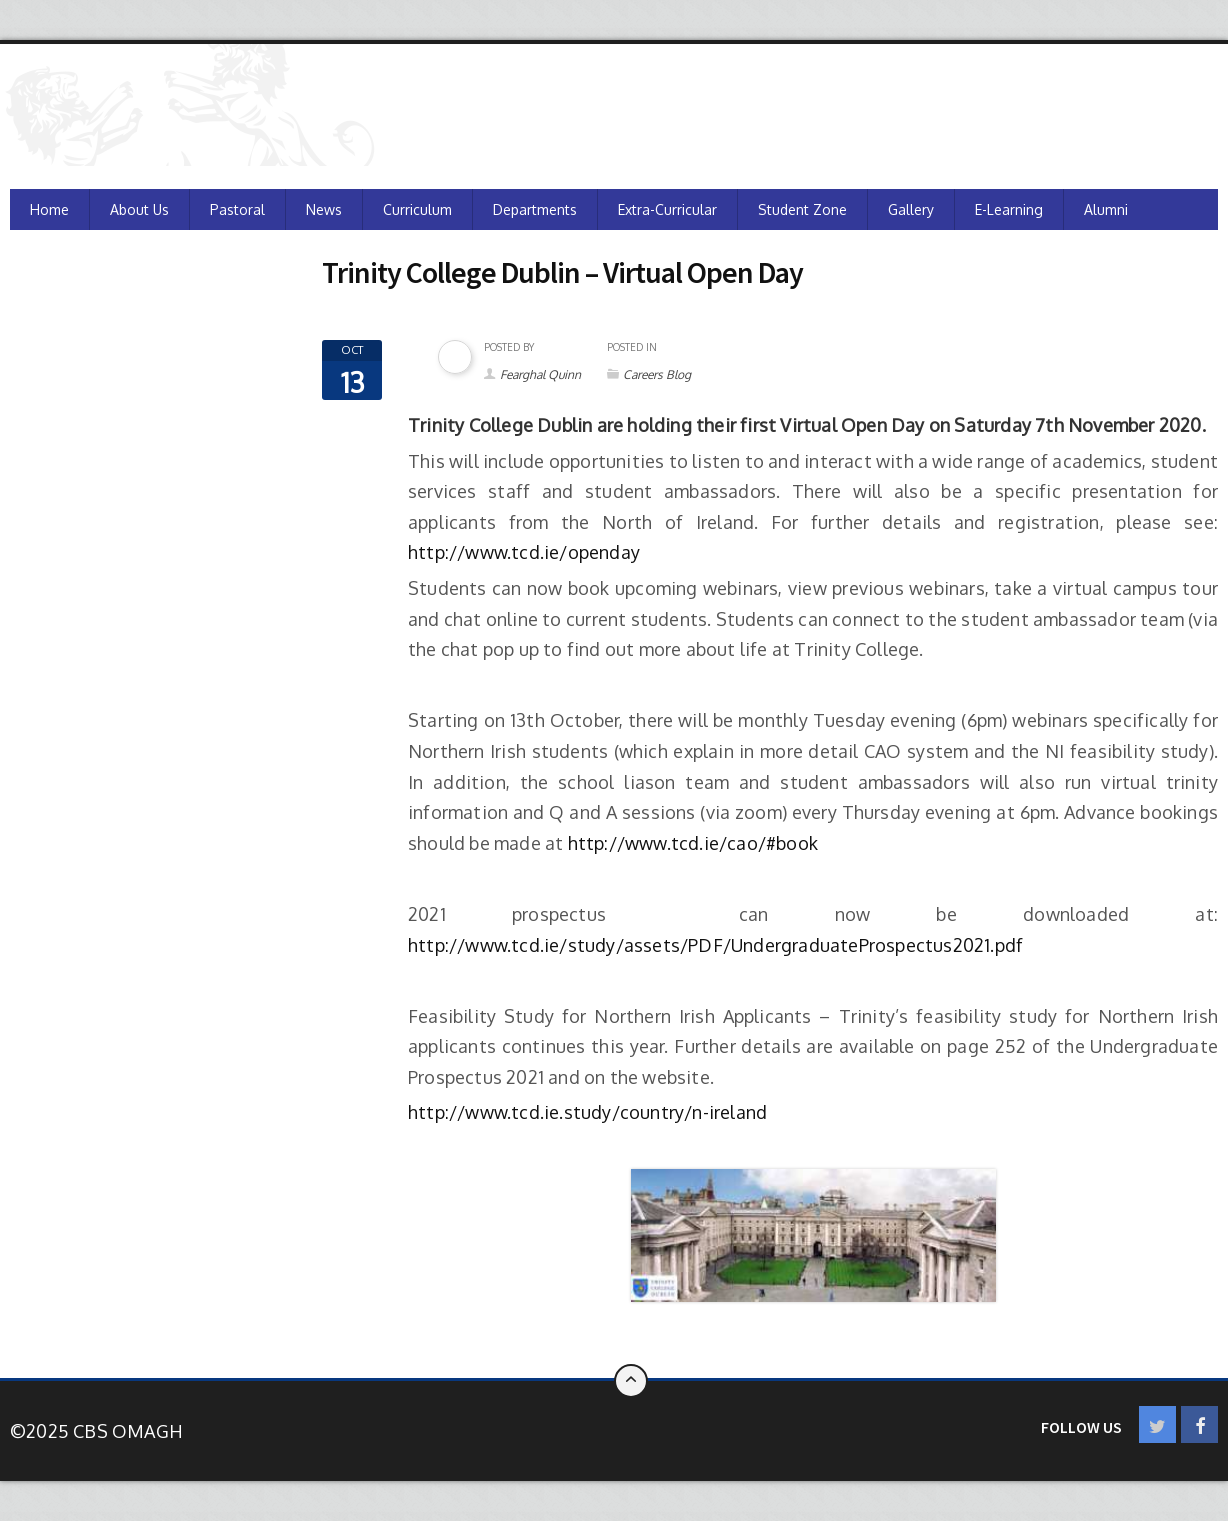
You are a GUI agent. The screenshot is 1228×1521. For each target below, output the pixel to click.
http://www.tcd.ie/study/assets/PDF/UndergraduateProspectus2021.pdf (715, 945)
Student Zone (802, 209)
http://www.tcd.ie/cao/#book (693, 843)
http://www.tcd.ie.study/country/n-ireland (587, 1112)
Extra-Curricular (667, 209)
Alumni (1106, 209)
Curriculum (417, 209)
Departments (535, 209)
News (324, 209)
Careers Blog (657, 374)
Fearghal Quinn (540, 374)
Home (49, 209)
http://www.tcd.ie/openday (524, 552)
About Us (139, 209)
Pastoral (237, 209)
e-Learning (1009, 209)
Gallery (911, 209)
